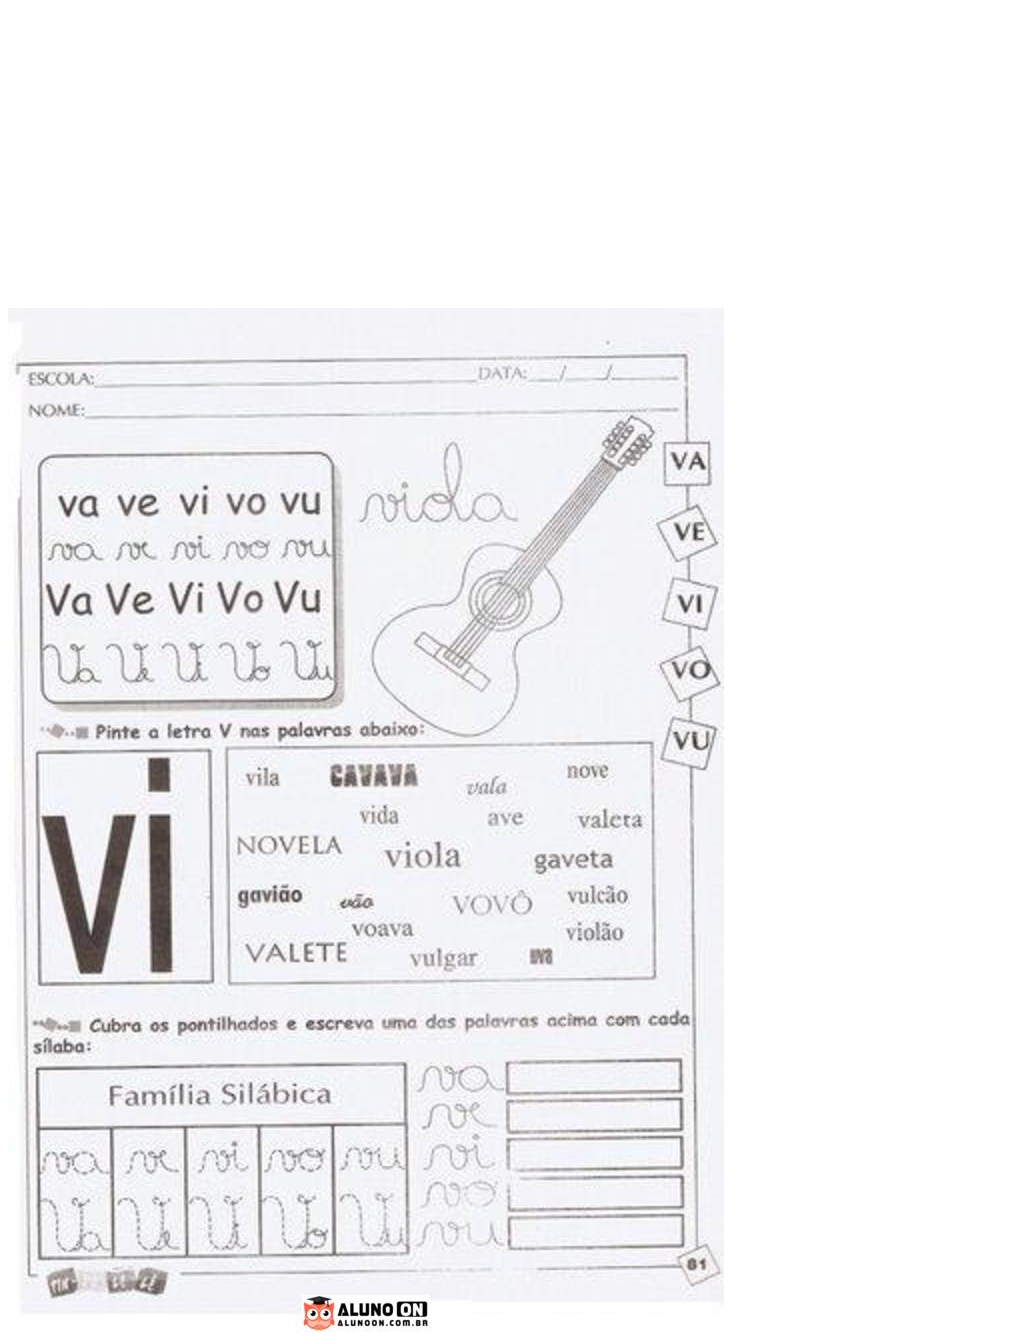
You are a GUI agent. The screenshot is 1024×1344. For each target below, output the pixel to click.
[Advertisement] (512, 168)
